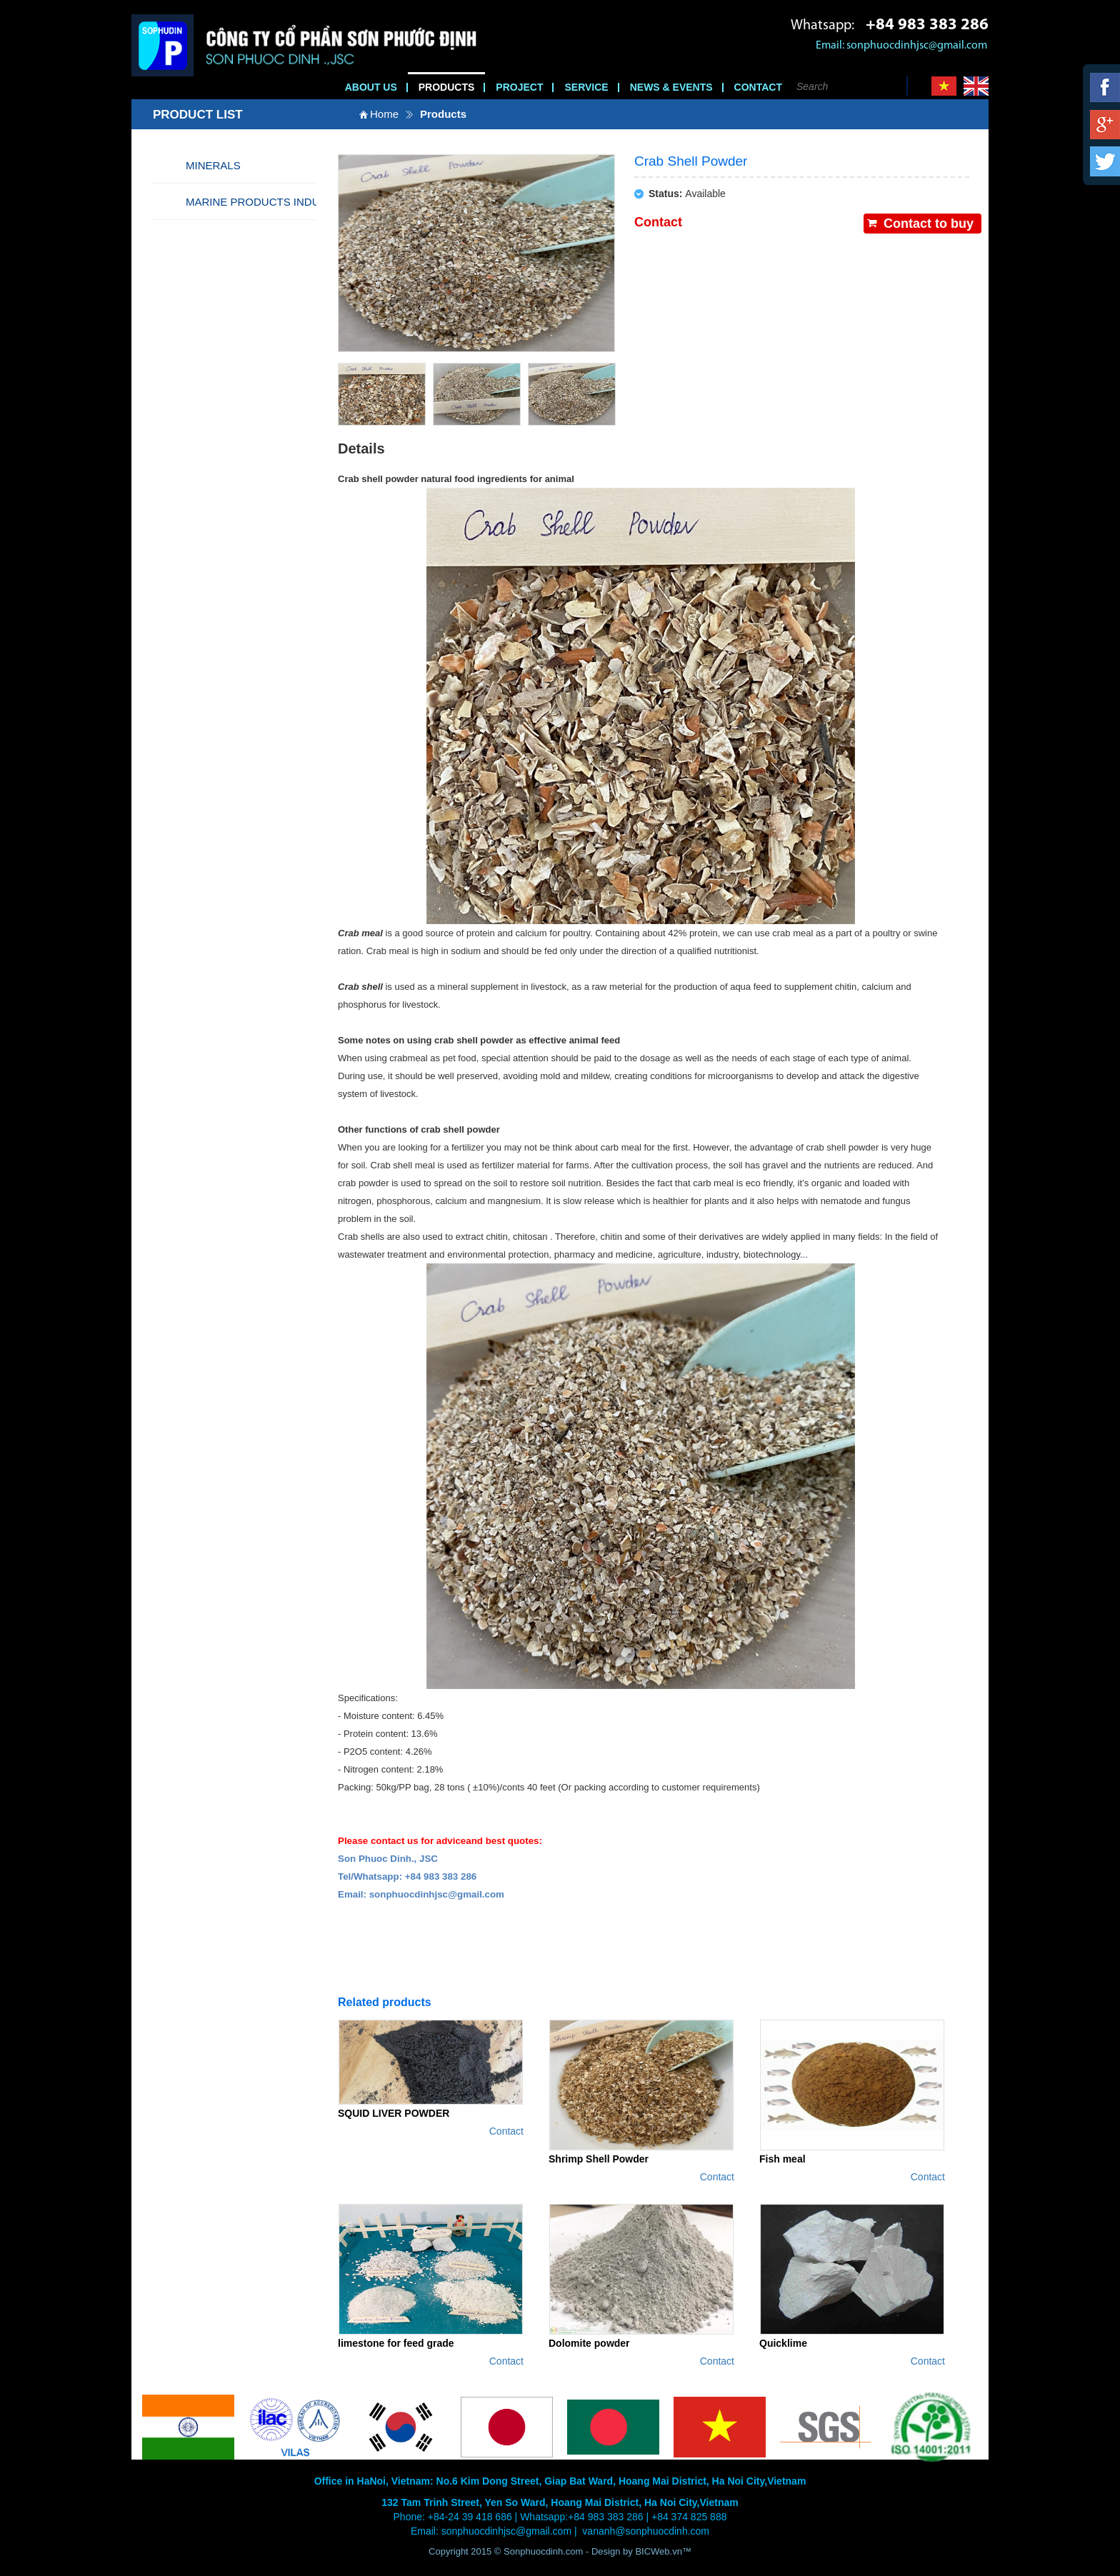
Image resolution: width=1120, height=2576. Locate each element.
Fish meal (782, 2159)
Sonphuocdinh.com (543, 2551)
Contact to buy (929, 223)
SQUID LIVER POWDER (393, 2113)
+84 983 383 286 (927, 25)
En (976, 86)
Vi (943, 86)
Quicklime (783, 2343)
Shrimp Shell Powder (599, 2159)
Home (384, 114)
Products (443, 114)
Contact (506, 2131)
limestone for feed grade (396, 2343)
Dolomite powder (589, 2343)
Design (607, 2551)
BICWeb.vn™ (663, 2551)
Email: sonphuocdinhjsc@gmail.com (901, 45)
